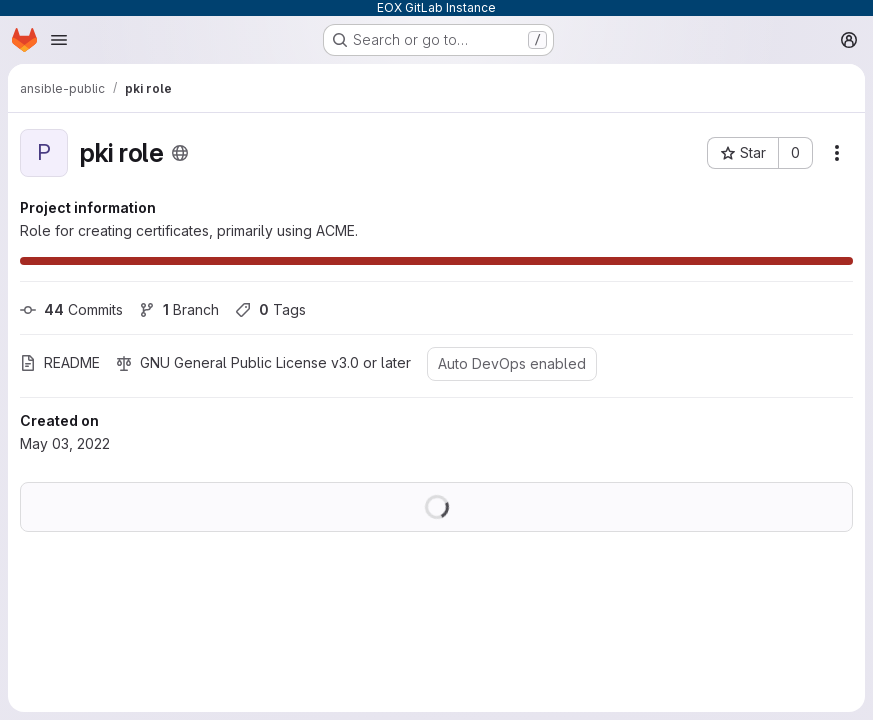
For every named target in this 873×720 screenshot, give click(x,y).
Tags (270, 309)
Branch (179, 309)
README (60, 362)
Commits (71, 309)
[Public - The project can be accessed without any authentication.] (180, 153)
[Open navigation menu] (59, 40)
